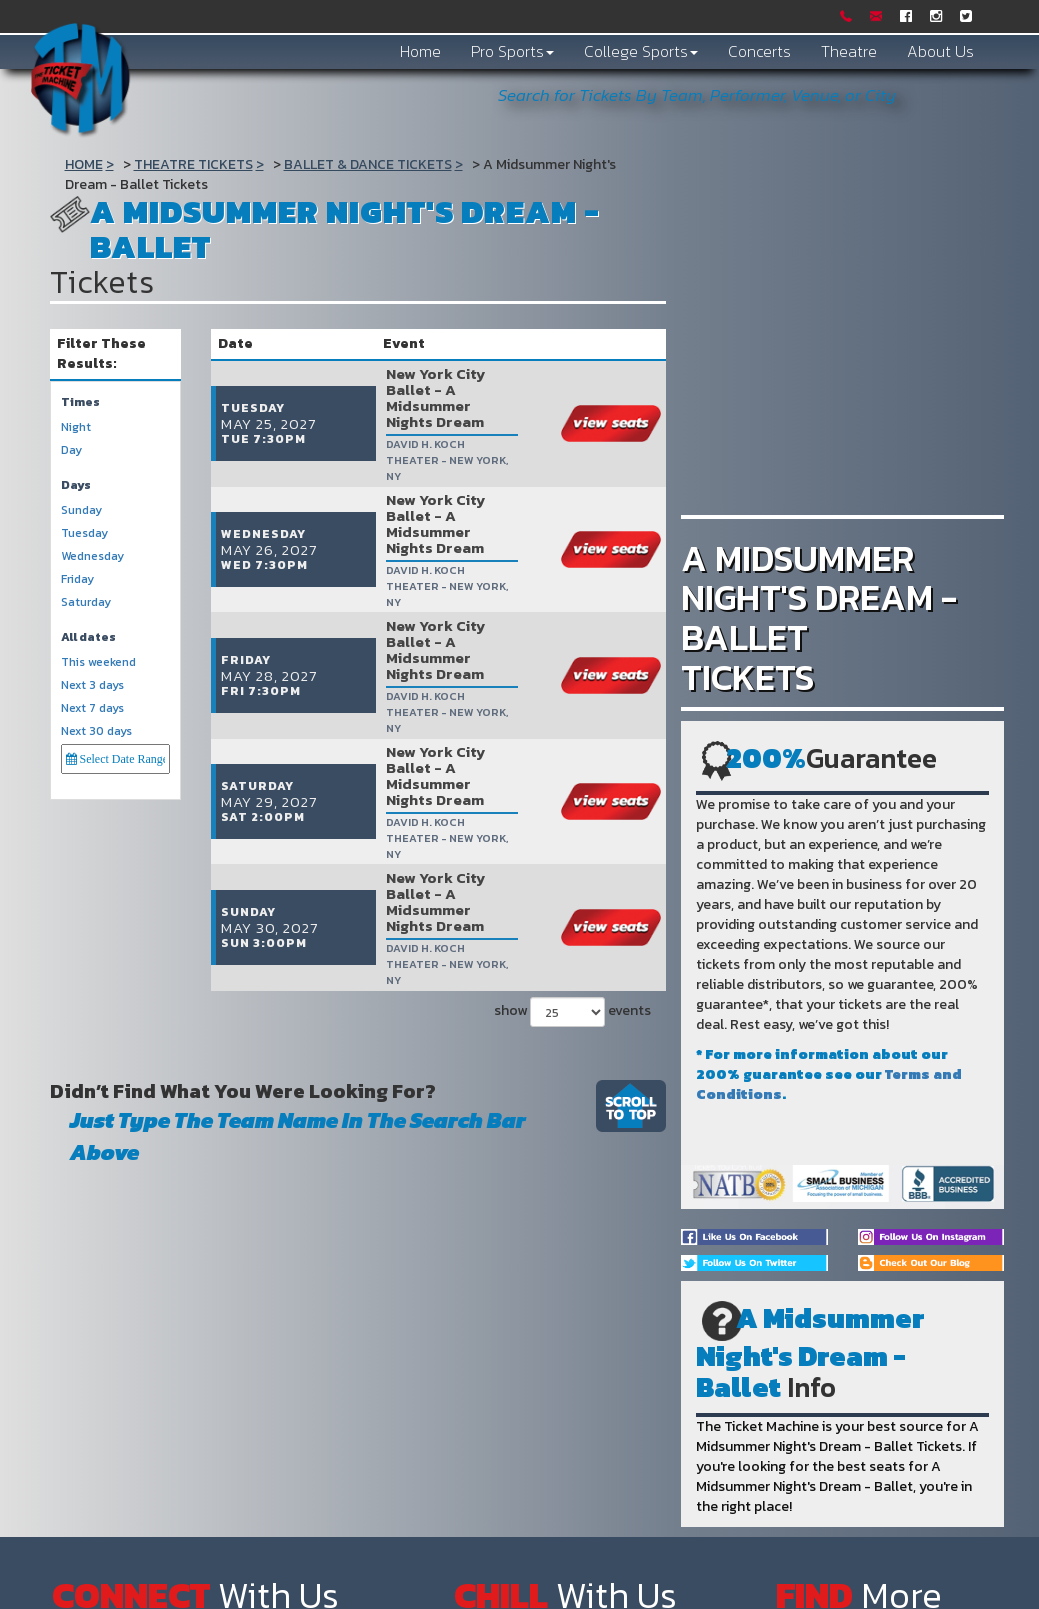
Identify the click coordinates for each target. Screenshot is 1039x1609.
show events (570, 772)
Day (71, 450)
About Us (940, 51)
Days (76, 485)
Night (76, 427)
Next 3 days (92, 685)
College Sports (641, 51)
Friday (77, 579)
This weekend (98, 662)
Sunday (81, 510)
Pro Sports (512, 51)
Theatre (849, 51)
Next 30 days (96, 731)
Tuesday (84, 533)
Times (80, 402)
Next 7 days (92, 708)
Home (420, 51)
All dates (88, 637)
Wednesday (92, 556)
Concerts (759, 51)
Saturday (86, 602)
